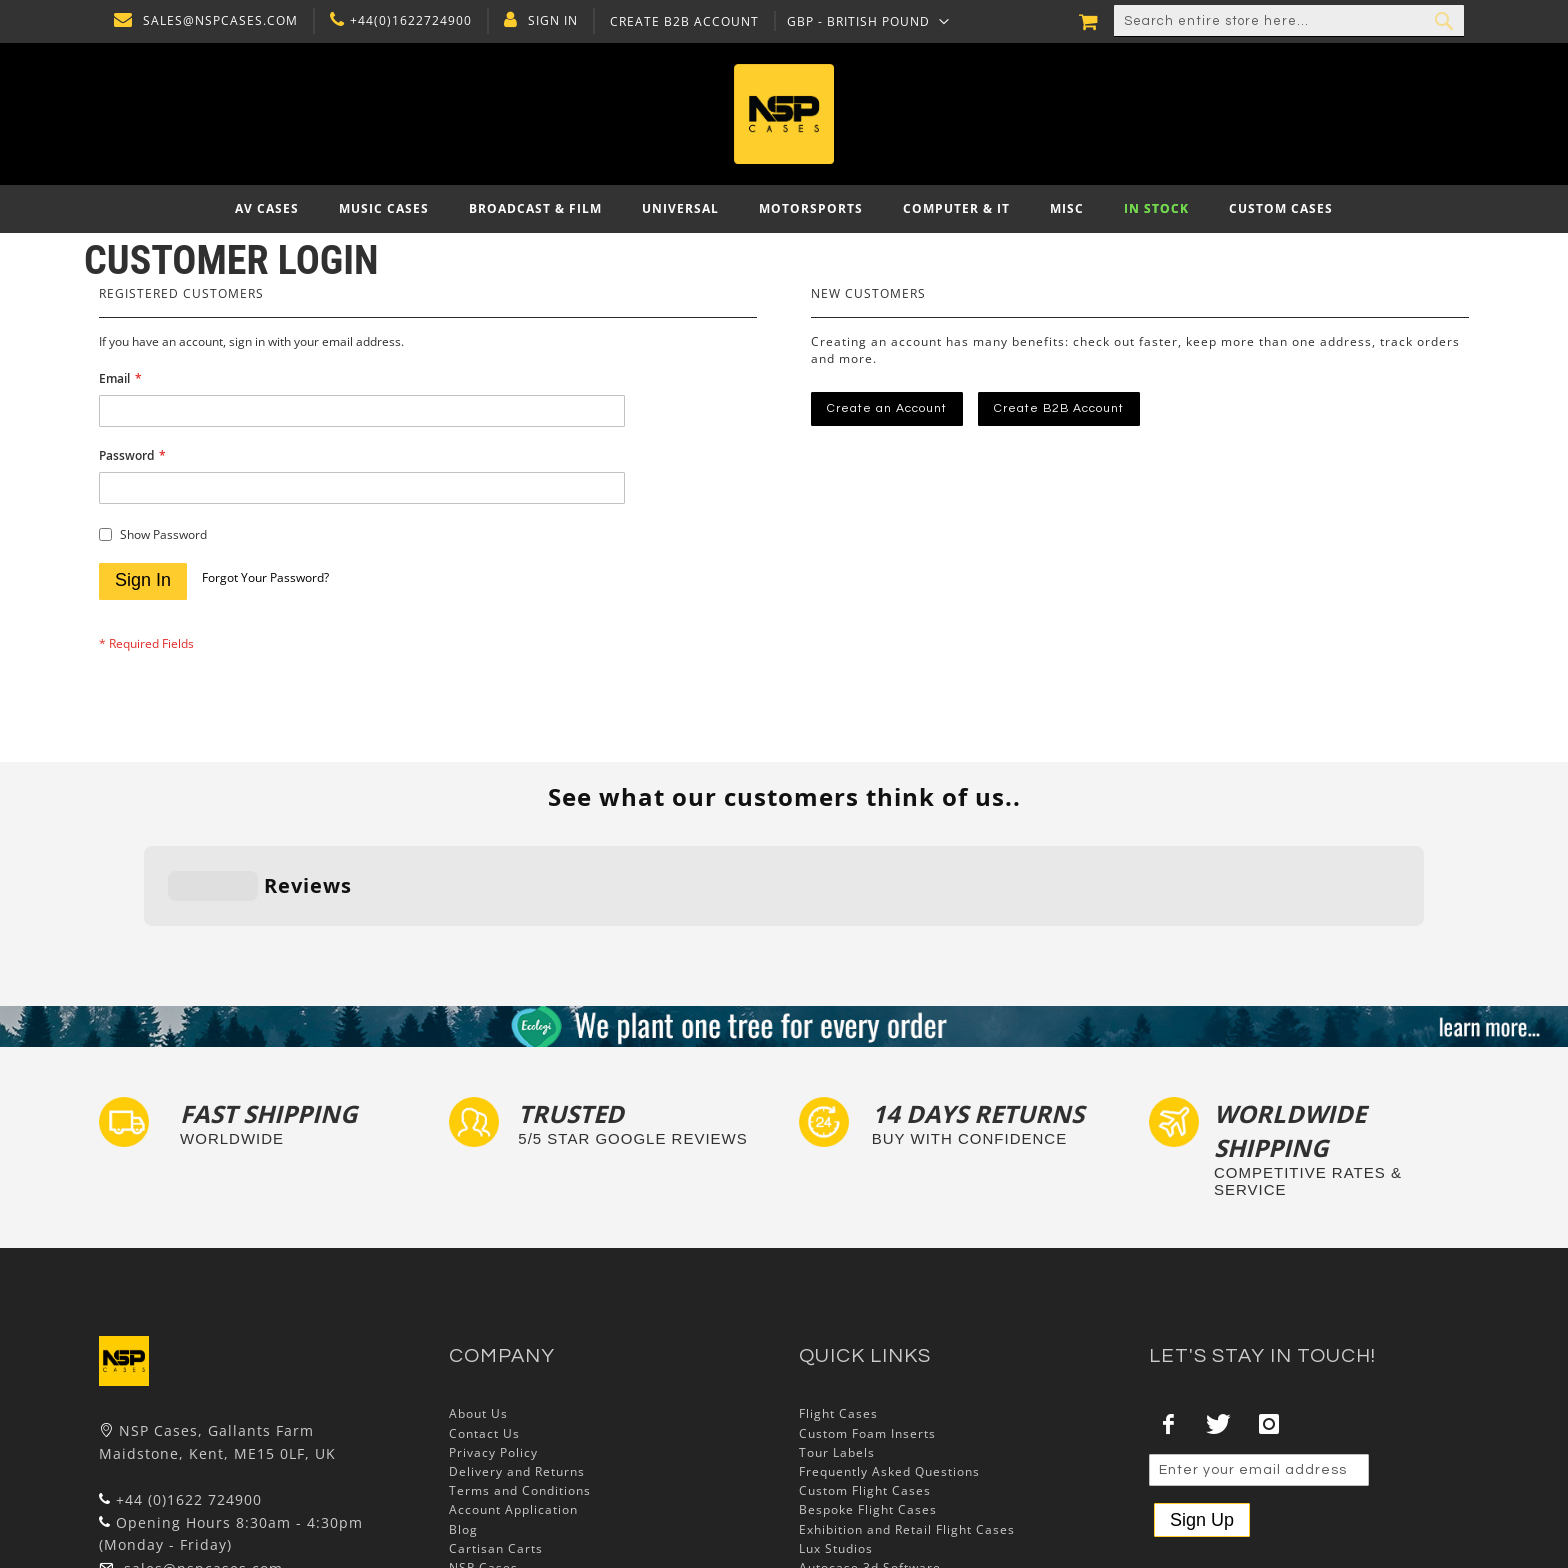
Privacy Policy (493, 1328)
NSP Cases (483, 1443)
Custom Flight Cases (865, 1367)
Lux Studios (836, 1424)
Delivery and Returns (517, 1347)
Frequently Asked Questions (889, 1347)
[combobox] (1289, 21)
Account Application (513, 1386)
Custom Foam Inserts (867, 1309)
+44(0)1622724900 (406, 21)
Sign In (548, 21)
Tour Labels (837, 1328)
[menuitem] (267, 209)
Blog (463, 1405)
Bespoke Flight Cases (868, 1386)
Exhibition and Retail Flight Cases (907, 1405)
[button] (863, 21)
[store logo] (784, 114)
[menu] (784, 209)
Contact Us (484, 1309)
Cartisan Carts (496, 1424)
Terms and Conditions (520, 1367)
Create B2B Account (679, 22)
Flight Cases (838, 1290)
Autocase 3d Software (870, 1443)
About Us (478, 1290)
